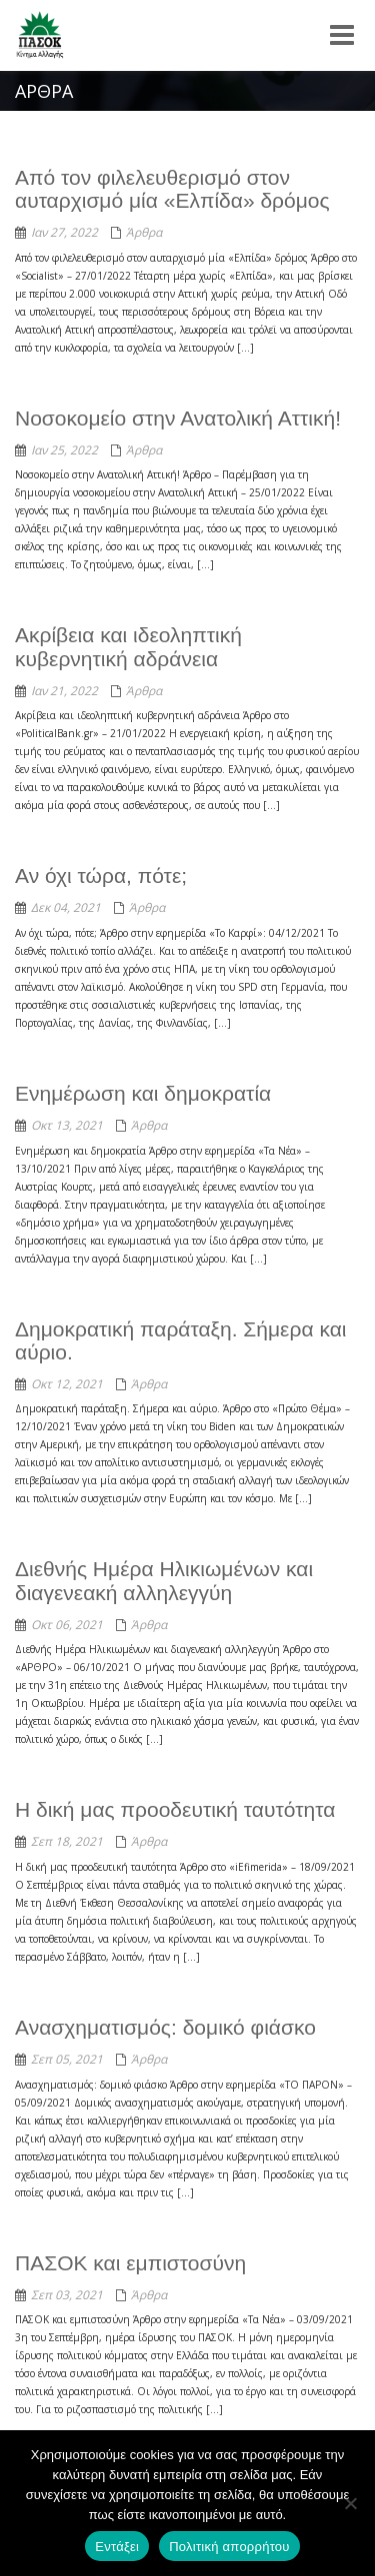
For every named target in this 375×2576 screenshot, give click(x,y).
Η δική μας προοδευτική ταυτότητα (175, 1809)
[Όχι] (350, 2503)
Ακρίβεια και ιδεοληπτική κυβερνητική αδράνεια (128, 646)
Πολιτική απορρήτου (229, 2546)
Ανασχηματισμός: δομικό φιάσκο (165, 2027)
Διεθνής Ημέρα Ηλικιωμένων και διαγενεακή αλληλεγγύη (164, 1580)
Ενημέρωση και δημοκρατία (143, 1093)
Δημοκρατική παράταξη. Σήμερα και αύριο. (180, 1340)
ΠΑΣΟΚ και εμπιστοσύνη (130, 2262)
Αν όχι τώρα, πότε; (101, 875)
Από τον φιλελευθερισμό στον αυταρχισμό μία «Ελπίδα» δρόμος (172, 189)
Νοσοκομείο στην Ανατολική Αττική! (178, 418)
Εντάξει (117, 2546)
